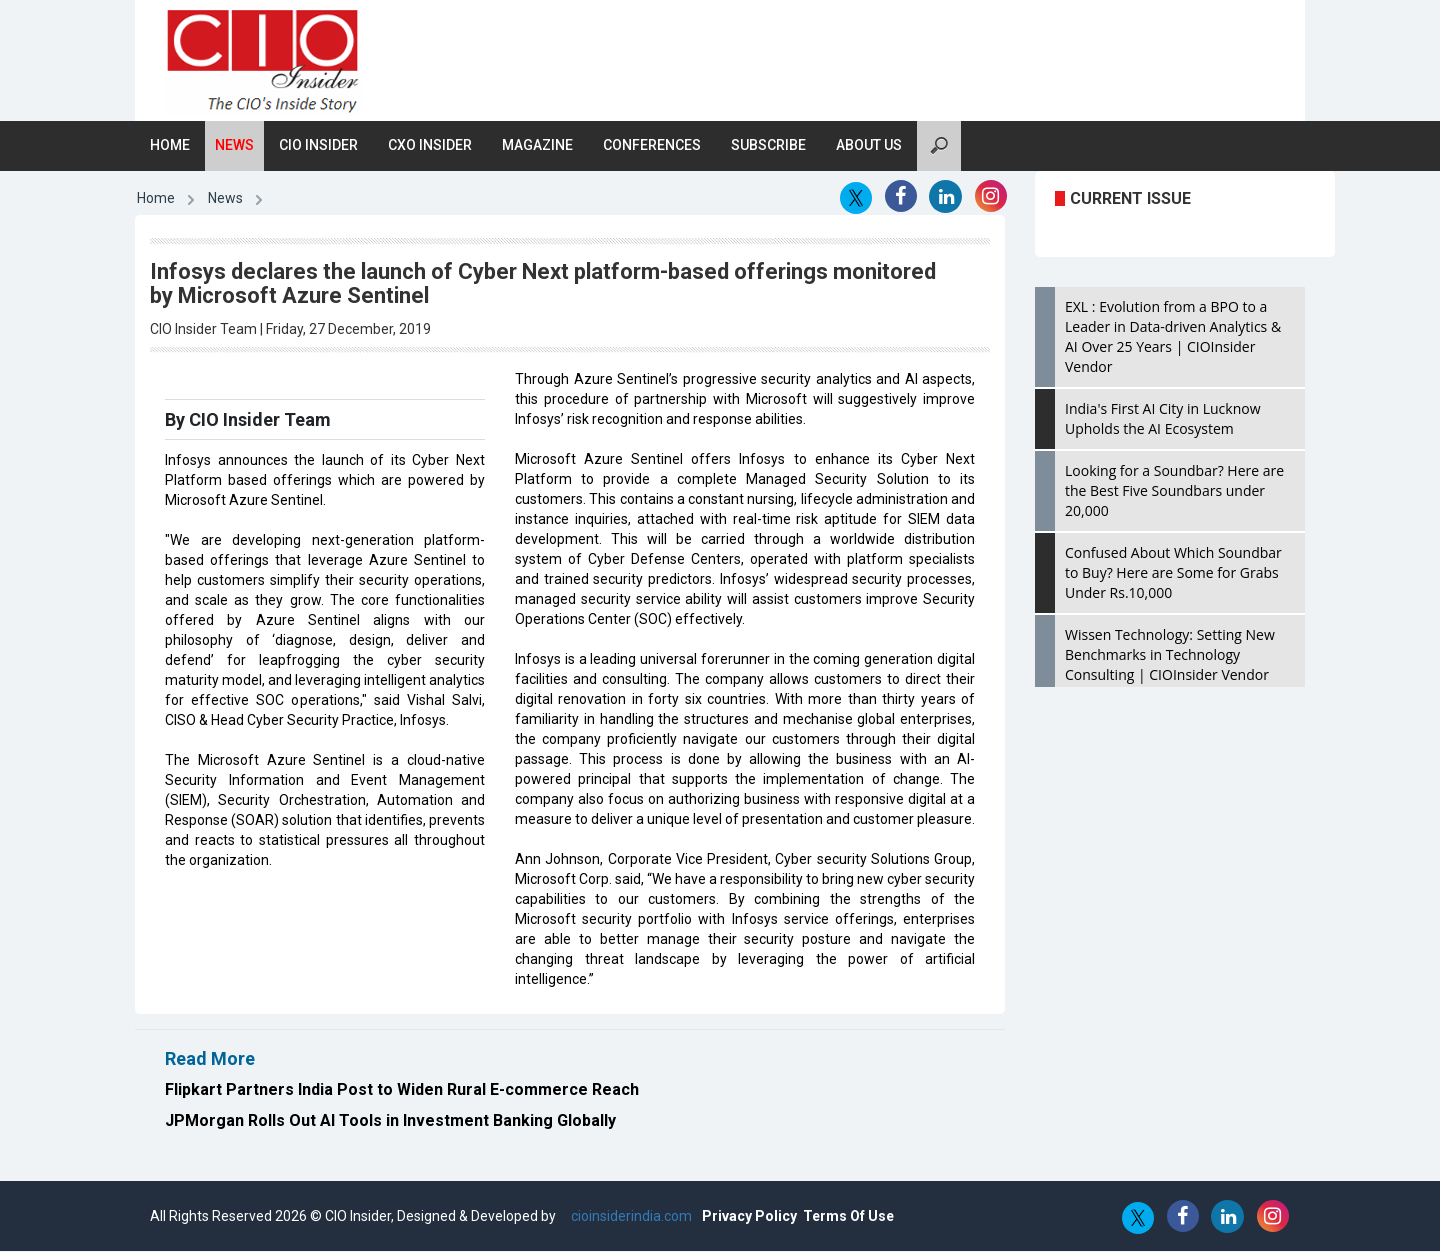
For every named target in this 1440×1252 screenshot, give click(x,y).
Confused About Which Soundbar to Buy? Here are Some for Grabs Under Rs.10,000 (1173, 573)
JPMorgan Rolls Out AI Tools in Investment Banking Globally (390, 1120)
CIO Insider (318, 146)
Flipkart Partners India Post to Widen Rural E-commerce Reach (402, 1089)
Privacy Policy (749, 1217)
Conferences (652, 146)
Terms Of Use (848, 1217)
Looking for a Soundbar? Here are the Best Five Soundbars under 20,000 (1174, 491)
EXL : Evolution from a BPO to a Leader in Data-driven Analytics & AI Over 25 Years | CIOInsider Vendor (1173, 337)
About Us (869, 146)
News (234, 146)
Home (170, 146)
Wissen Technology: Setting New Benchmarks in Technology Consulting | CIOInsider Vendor (1170, 655)
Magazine (537, 146)
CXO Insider (430, 146)
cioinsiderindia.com (630, 1217)
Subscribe (768, 146)
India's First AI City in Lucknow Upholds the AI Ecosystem (1163, 419)
